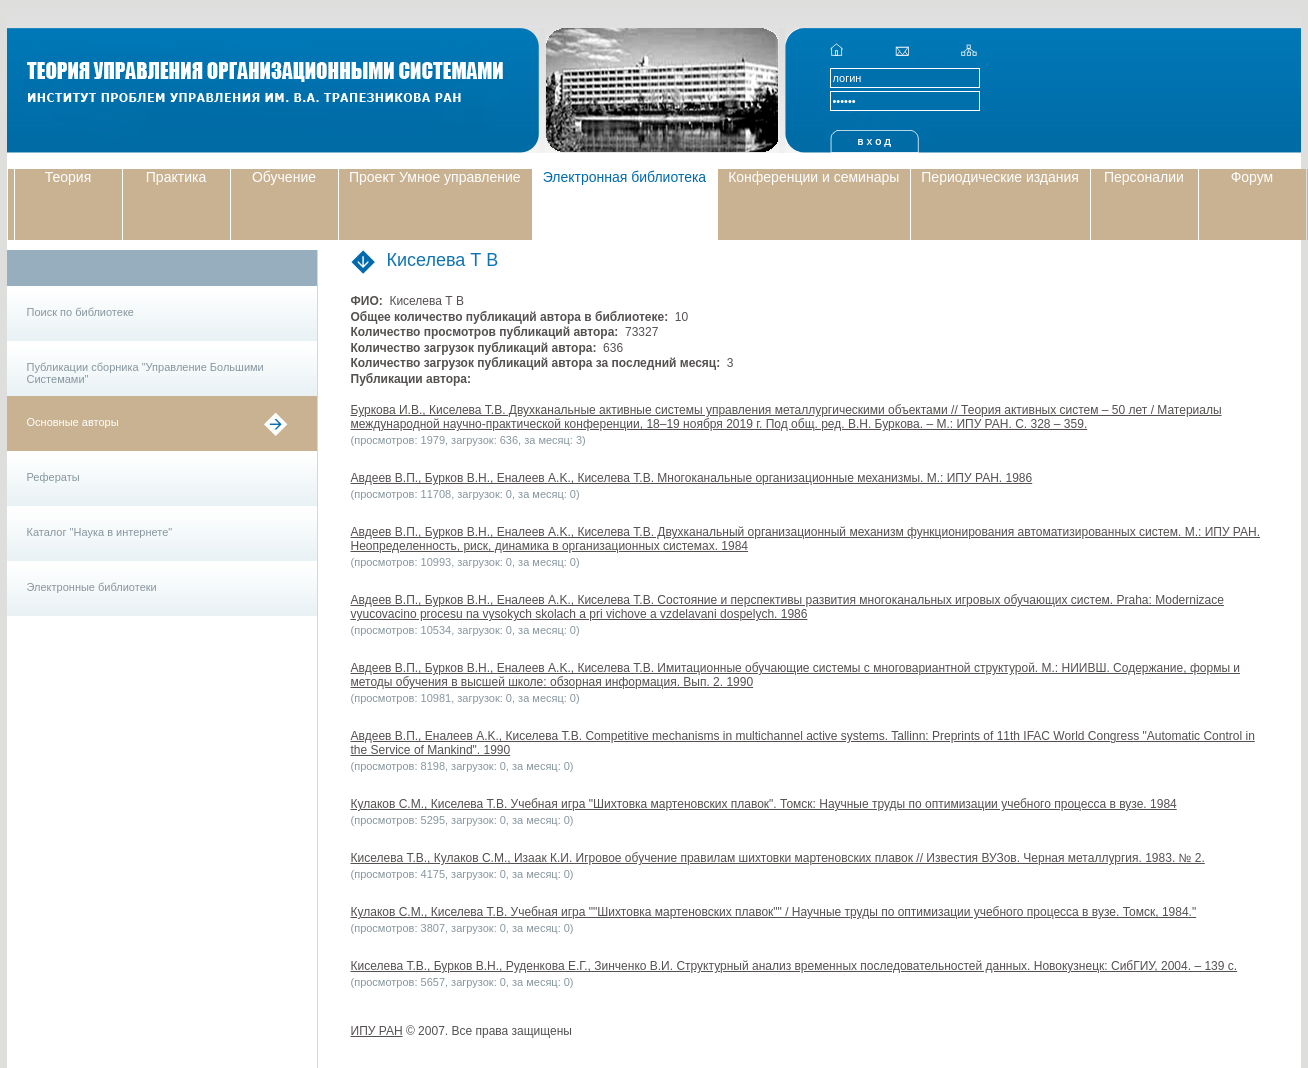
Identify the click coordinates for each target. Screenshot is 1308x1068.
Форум (1252, 177)
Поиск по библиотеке (80, 312)
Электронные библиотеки (92, 587)
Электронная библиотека (625, 177)
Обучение (284, 177)
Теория (68, 177)
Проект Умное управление (435, 177)
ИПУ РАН (377, 1031)
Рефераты (53, 477)
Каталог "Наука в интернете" (100, 532)
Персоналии (1144, 177)
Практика (176, 177)
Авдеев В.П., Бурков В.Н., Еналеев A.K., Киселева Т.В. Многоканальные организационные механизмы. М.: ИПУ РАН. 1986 (692, 478)
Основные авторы (73, 422)
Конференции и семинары (813, 177)
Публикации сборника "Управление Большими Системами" (145, 373)
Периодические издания (1000, 177)
